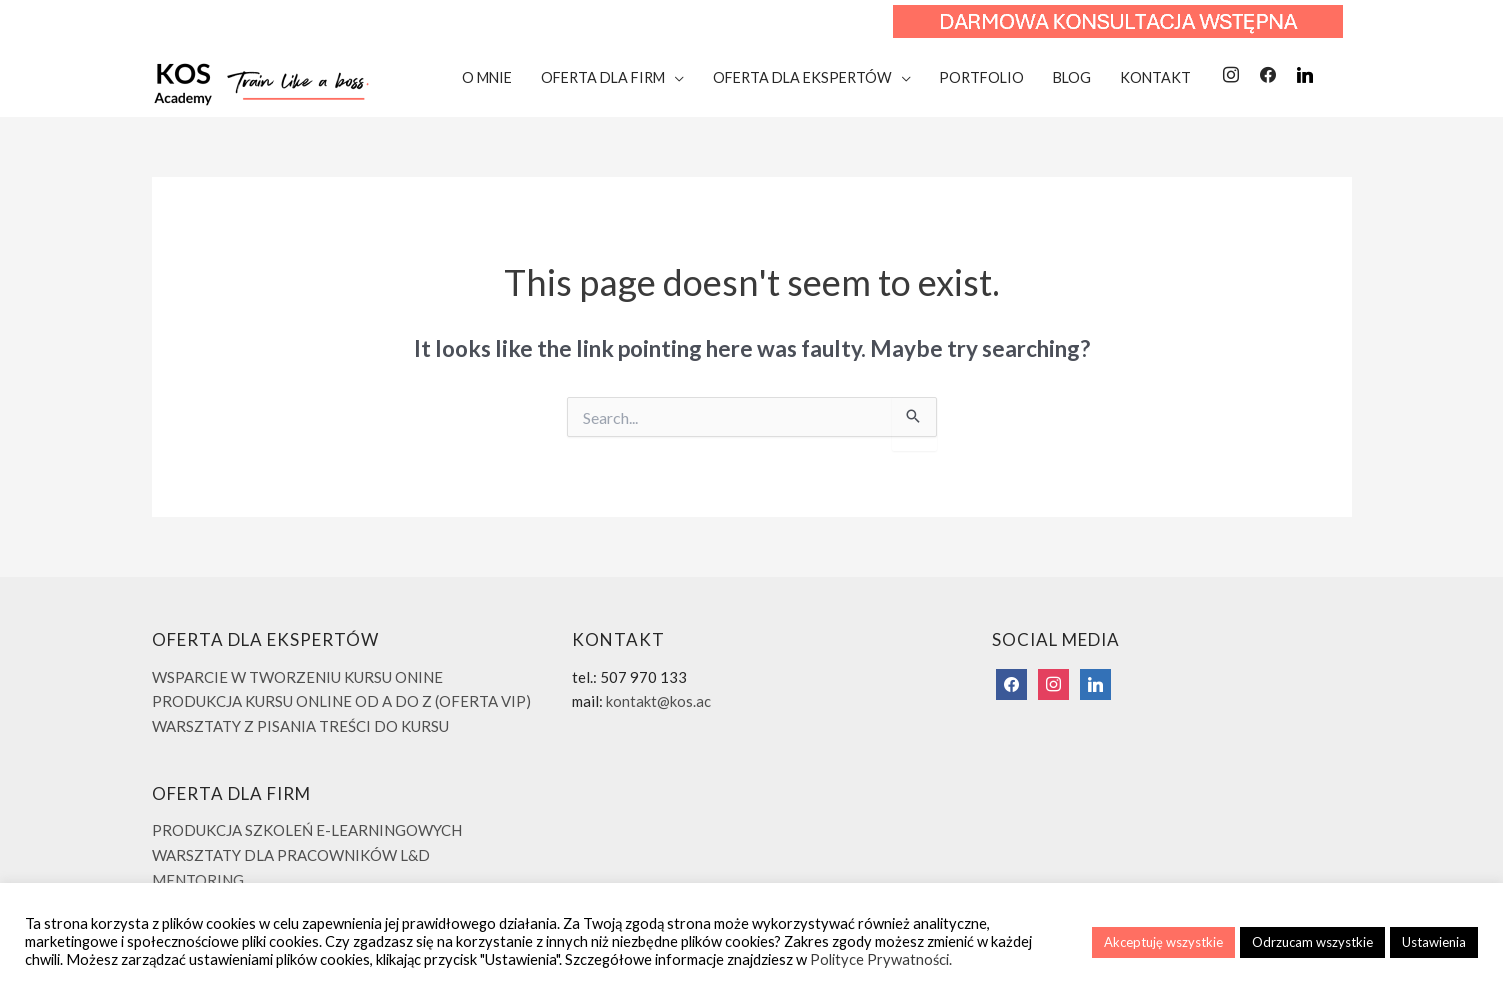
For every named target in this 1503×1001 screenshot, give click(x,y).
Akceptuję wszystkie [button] (1163, 942)
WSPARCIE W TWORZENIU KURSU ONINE (297, 677)
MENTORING (198, 880)
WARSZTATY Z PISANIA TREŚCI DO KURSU (300, 726)
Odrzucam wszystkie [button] (1312, 942)
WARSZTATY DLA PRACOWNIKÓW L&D (291, 855)
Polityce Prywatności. (881, 959)
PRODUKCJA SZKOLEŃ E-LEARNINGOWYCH (307, 830)
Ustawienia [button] (1434, 942)
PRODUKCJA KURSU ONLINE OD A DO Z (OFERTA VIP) (341, 701)
